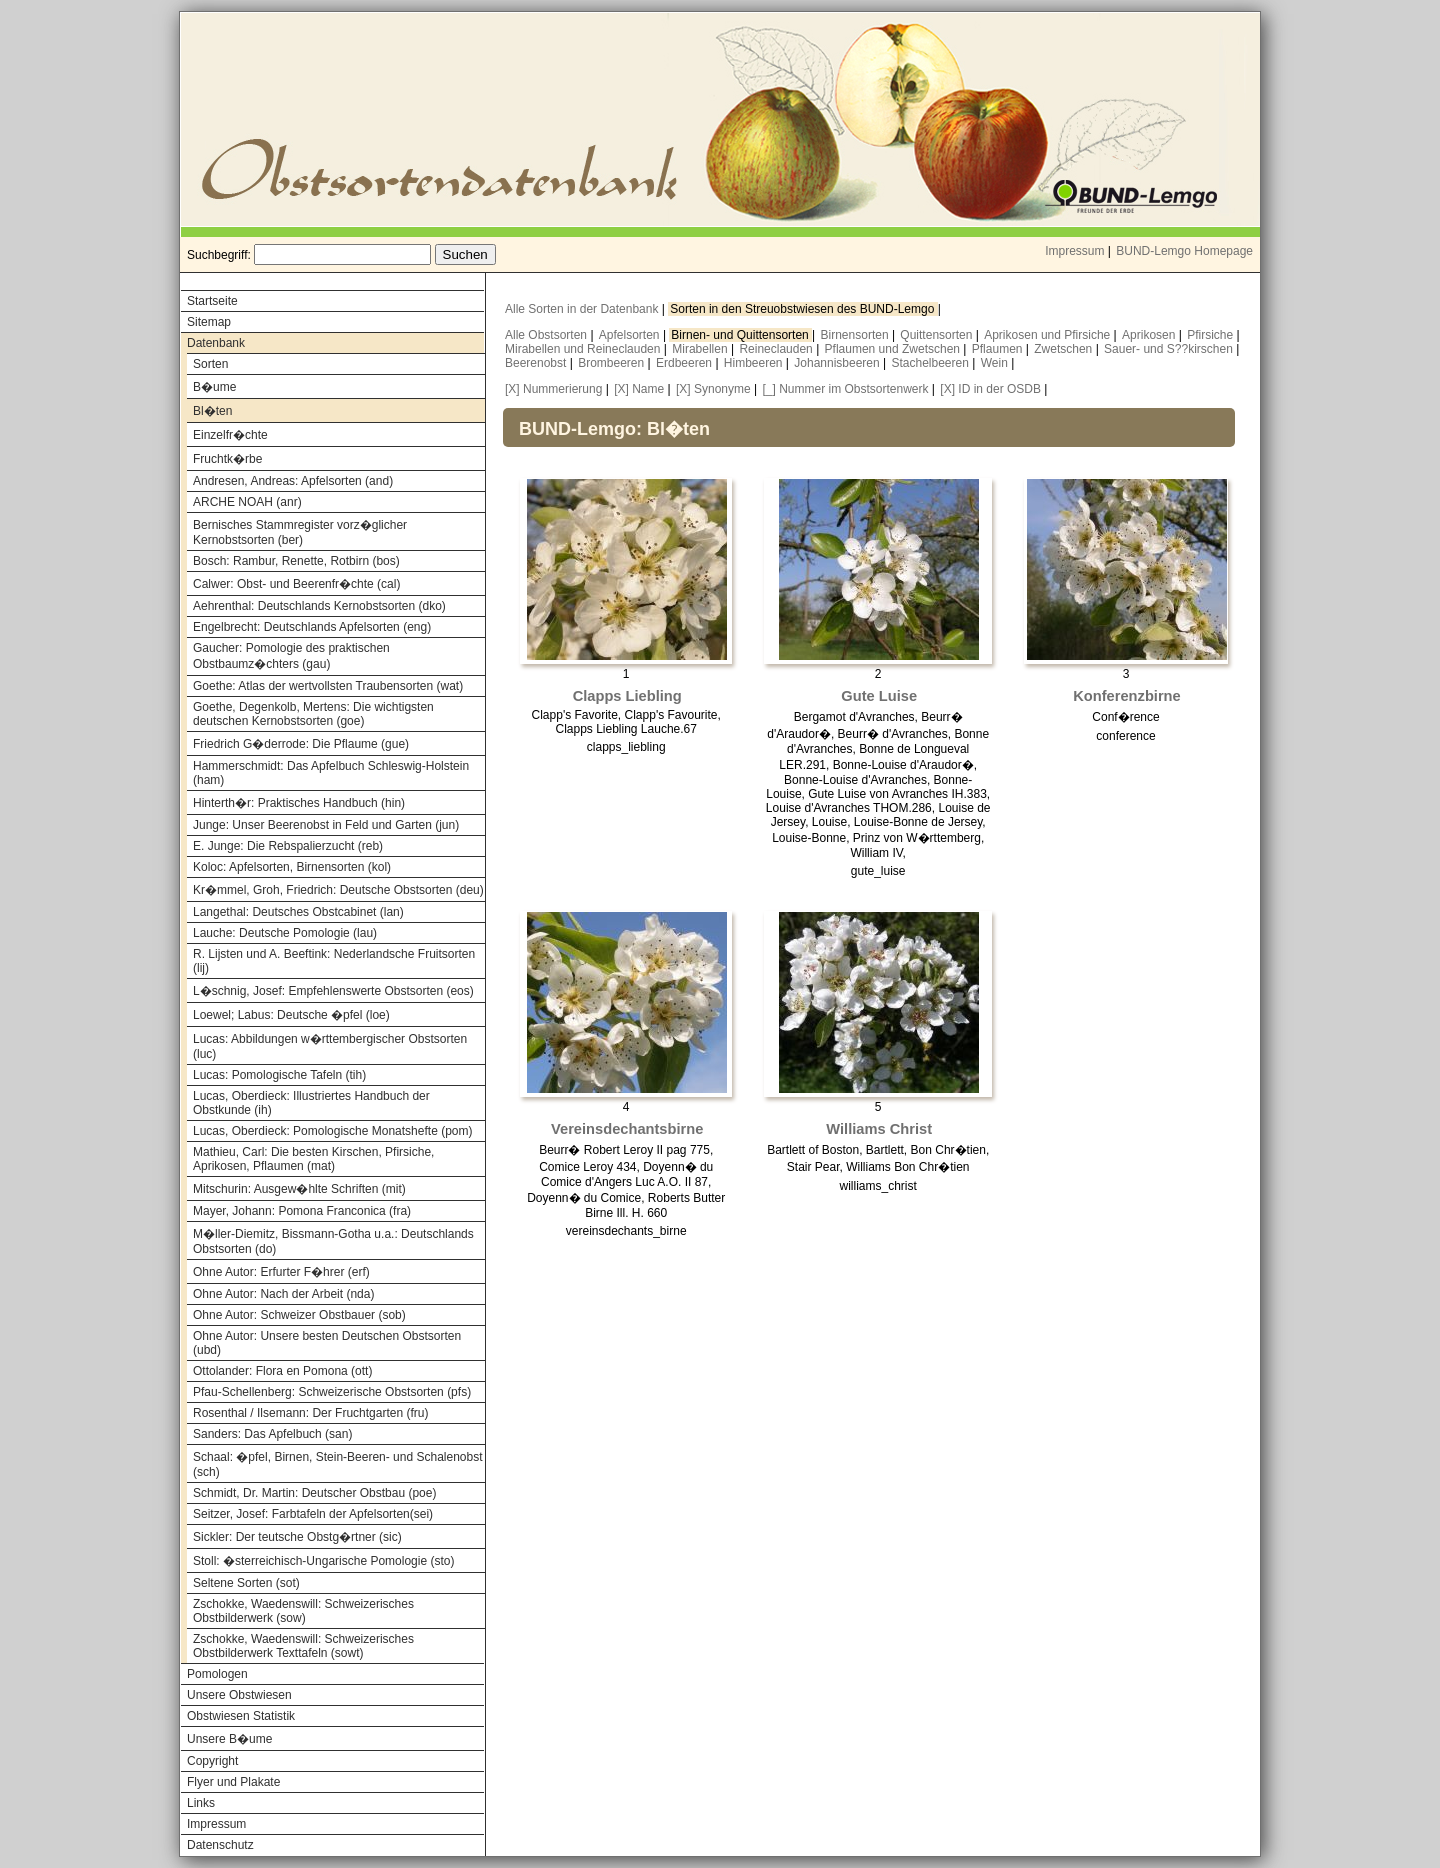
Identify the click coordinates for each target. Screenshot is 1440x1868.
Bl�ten (212, 411)
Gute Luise (879, 696)
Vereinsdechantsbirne (627, 1129)
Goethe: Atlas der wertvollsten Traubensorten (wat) (328, 686)
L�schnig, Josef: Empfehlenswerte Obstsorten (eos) (333, 991)
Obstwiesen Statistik (241, 1716)
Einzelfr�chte (230, 435)
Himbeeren (755, 363)
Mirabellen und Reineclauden (584, 349)
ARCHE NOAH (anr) (247, 502)
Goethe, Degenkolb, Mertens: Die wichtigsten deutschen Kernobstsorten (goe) (313, 714)
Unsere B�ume (229, 1739)
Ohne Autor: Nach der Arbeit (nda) (283, 1294)
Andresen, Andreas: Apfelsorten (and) (293, 481)
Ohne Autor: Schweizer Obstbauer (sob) (299, 1315)
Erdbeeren (685, 363)
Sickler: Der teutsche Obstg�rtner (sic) (297, 1537)
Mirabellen (701, 349)
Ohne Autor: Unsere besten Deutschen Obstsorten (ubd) (327, 1343)
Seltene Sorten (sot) (246, 1583)
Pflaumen (999, 349)
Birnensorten (856, 335)
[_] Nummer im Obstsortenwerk (845, 389)
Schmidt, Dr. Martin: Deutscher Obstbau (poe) (314, 1493)
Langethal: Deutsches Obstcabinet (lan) (298, 912)
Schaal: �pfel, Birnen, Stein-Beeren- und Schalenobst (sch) (338, 1464)
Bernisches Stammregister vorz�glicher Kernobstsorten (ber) (300, 532)
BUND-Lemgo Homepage (1184, 251)
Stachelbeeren (932, 363)
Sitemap (209, 322)
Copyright (212, 1761)
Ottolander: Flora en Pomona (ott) (282, 1371)
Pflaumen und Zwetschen (894, 349)
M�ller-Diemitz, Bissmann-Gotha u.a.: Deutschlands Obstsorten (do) (333, 1241)
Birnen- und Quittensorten (741, 335)
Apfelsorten (631, 335)
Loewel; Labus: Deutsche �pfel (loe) (291, 1015)
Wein (996, 363)
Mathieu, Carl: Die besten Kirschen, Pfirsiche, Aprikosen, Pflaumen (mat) (313, 1159)
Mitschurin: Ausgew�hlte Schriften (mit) (299, 1189)
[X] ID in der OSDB (990, 389)
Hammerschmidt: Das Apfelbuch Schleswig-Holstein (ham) (331, 773)
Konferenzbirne (1127, 696)
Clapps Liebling (627, 696)
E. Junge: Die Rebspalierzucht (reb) (288, 846)
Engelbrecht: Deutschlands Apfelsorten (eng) (312, 627)
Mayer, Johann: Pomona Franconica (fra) (302, 1211)
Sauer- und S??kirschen (1170, 349)
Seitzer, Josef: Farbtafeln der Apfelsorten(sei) (313, 1514)
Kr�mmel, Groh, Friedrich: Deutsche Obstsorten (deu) (338, 890)
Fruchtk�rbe (227, 459)
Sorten (210, 364)
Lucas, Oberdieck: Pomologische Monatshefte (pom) (332, 1131)
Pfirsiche (1211, 335)
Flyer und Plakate (233, 1782)
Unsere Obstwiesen (239, 1695)
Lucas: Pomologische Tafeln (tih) (279, 1075)
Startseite (212, 301)
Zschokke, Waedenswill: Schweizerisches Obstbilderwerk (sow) (303, 1611)
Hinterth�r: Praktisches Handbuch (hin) (299, 803)
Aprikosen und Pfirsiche (1048, 335)
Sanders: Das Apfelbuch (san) (272, 1434)
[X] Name (639, 389)
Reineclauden (777, 349)
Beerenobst (537, 363)
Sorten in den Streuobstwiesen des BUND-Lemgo (803, 309)
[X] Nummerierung (553, 389)
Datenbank (216, 343)
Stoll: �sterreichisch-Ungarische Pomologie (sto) (323, 1561)
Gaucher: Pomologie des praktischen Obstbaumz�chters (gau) (291, 656)
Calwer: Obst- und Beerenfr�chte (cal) (296, 584)
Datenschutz (220, 1845)
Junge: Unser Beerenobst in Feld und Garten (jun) (326, 825)
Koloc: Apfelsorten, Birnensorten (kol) (292, 867)
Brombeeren (612, 363)
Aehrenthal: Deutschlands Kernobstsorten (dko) (319, 606)
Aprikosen (1150, 335)
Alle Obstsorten (547, 335)
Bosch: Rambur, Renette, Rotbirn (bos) (296, 561)
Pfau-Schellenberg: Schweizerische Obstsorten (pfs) (332, 1392)
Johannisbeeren (838, 363)
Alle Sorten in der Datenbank (583, 309)
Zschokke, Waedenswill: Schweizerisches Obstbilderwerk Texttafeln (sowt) (303, 1646)
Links (201, 1803)
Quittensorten (937, 335)
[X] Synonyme (713, 389)
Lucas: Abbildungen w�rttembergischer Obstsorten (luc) (330, 1046)
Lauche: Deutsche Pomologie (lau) (285, 933)
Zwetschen (1064, 349)
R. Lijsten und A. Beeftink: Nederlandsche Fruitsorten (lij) (334, 961)
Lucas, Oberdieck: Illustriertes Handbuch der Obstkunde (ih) (311, 1103)
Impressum (1074, 251)
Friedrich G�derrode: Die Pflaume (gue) (301, 744)
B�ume (214, 387)
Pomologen (217, 1674)
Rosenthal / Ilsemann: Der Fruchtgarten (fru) (310, 1413)
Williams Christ (879, 1129)
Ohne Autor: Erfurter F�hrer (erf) (281, 1272)
